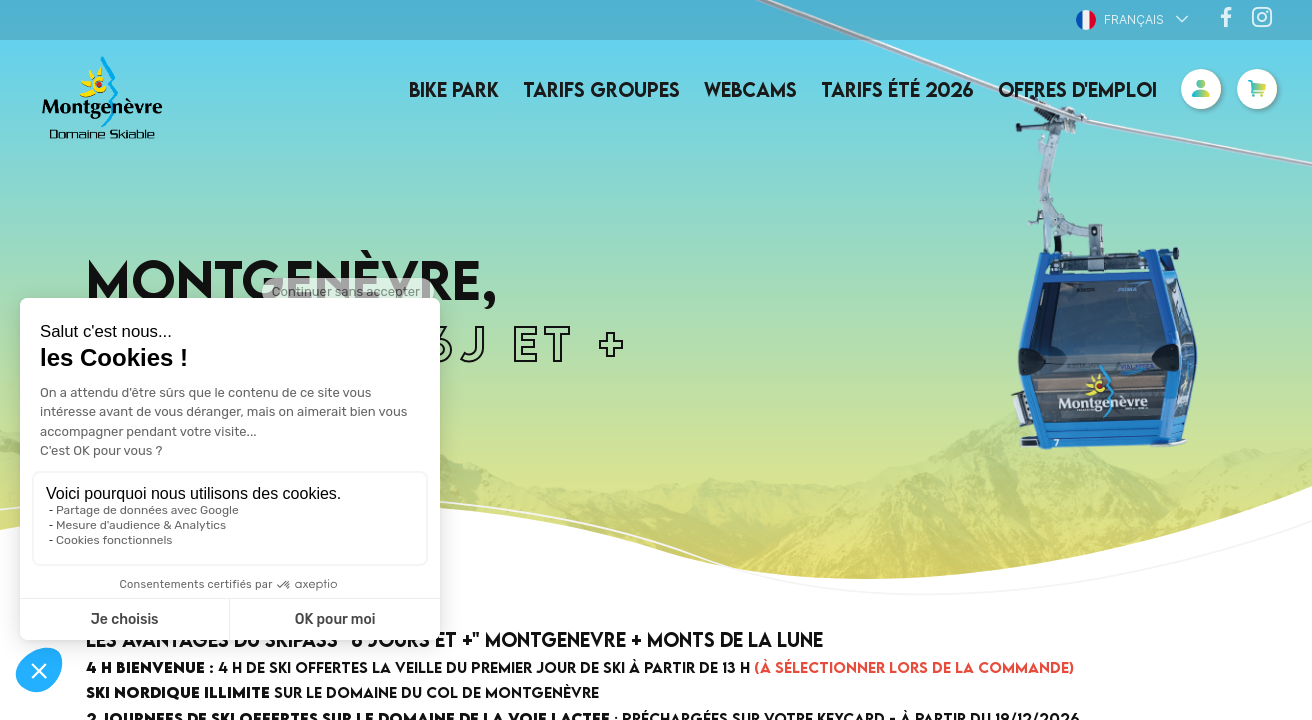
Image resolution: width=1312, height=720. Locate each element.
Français (1120, 20)
